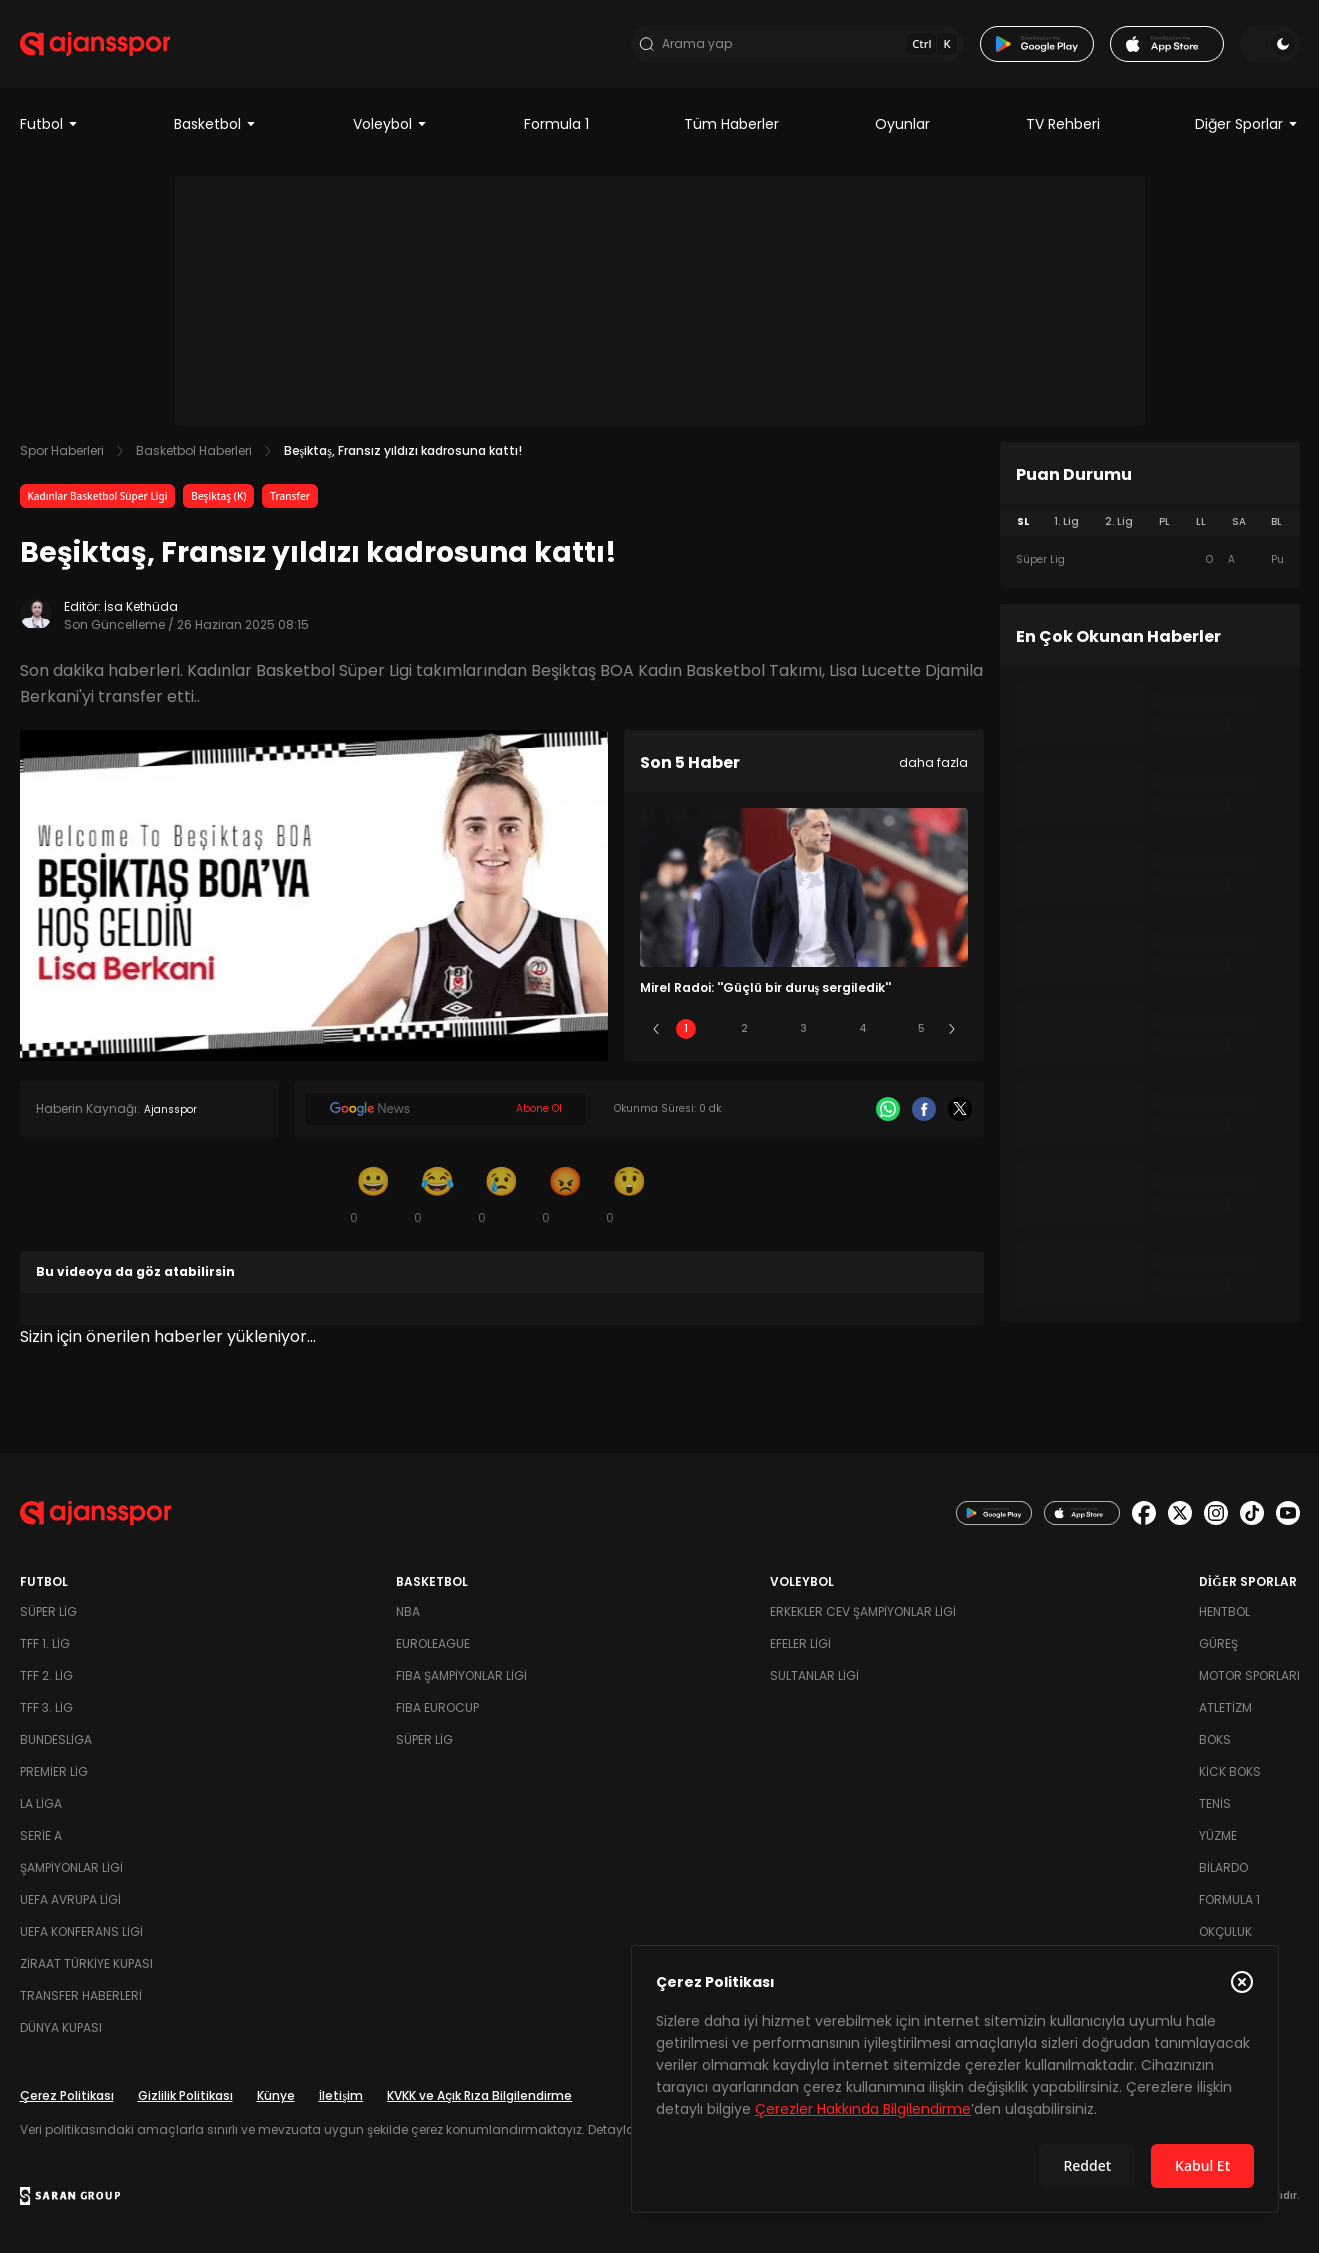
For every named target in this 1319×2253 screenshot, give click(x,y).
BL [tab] (1276, 521)
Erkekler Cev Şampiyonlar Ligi (863, 1611)
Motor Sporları (1249, 1675)
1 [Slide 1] (686, 1028)
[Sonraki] (952, 1029)
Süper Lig (48, 1611)
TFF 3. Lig (46, 1707)
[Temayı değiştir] (1270, 44)
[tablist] (1150, 522)
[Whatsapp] (888, 1109)
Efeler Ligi (800, 1643)
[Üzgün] (502, 1194)
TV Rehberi (1063, 124)
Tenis (1215, 1803)
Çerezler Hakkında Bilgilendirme (863, 2109)
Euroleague (433, 1643)
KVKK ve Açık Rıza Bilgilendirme (479, 2095)
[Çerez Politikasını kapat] (1242, 1982)
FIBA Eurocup (437, 1707)
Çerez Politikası (67, 2095)
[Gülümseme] (374, 1194)
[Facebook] (924, 1109)
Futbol (49, 124)
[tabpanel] (1150, 560)
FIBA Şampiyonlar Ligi (461, 1675)
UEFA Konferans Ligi (81, 1931)
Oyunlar (902, 124)
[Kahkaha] (438, 1194)
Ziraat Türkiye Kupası (86, 1963)
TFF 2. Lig (46, 1675)
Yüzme (1218, 1835)
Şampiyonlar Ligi (71, 1867)
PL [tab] (1164, 521)
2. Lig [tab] (1119, 521)
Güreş (1218, 1643)
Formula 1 (556, 124)
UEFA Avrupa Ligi (70, 1899)
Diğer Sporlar (1247, 124)
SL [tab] (1023, 521)
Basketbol (215, 124)
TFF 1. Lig (45, 1643)
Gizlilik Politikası (185, 2095)
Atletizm (1225, 1707)
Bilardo (1223, 1867)
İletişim (341, 2095)
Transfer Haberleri (81, 1995)
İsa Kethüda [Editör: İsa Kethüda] (141, 606)
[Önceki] (656, 1029)
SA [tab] (1239, 521)
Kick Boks (1230, 1771)
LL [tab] (1201, 521)
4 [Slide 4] (863, 1028)
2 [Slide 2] (744, 1028)
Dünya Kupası (61, 2027)
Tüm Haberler (731, 124)
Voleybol (390, 124)
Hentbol (1224, 1611)
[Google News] (446, 1109)
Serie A (41, 1835)
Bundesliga (56, 1739)
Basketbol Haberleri (194, 450)
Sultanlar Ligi (814, 1675)
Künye (276, 2095)
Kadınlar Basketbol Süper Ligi (98, 496)
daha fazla (933, 762)
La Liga (41, 1803)
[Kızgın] (566, 1194)
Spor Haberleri (62, 450)
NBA (408, 1611)
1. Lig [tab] (1066, 521)
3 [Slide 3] (803, 1028)
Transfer (290, 496)
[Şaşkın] (630, 1194)
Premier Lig (54, 1771)
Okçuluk (1225, 1931)
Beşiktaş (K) (218, 496)
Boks (1215, 1739)
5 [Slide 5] (921, 1028)
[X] (960, 1109)
